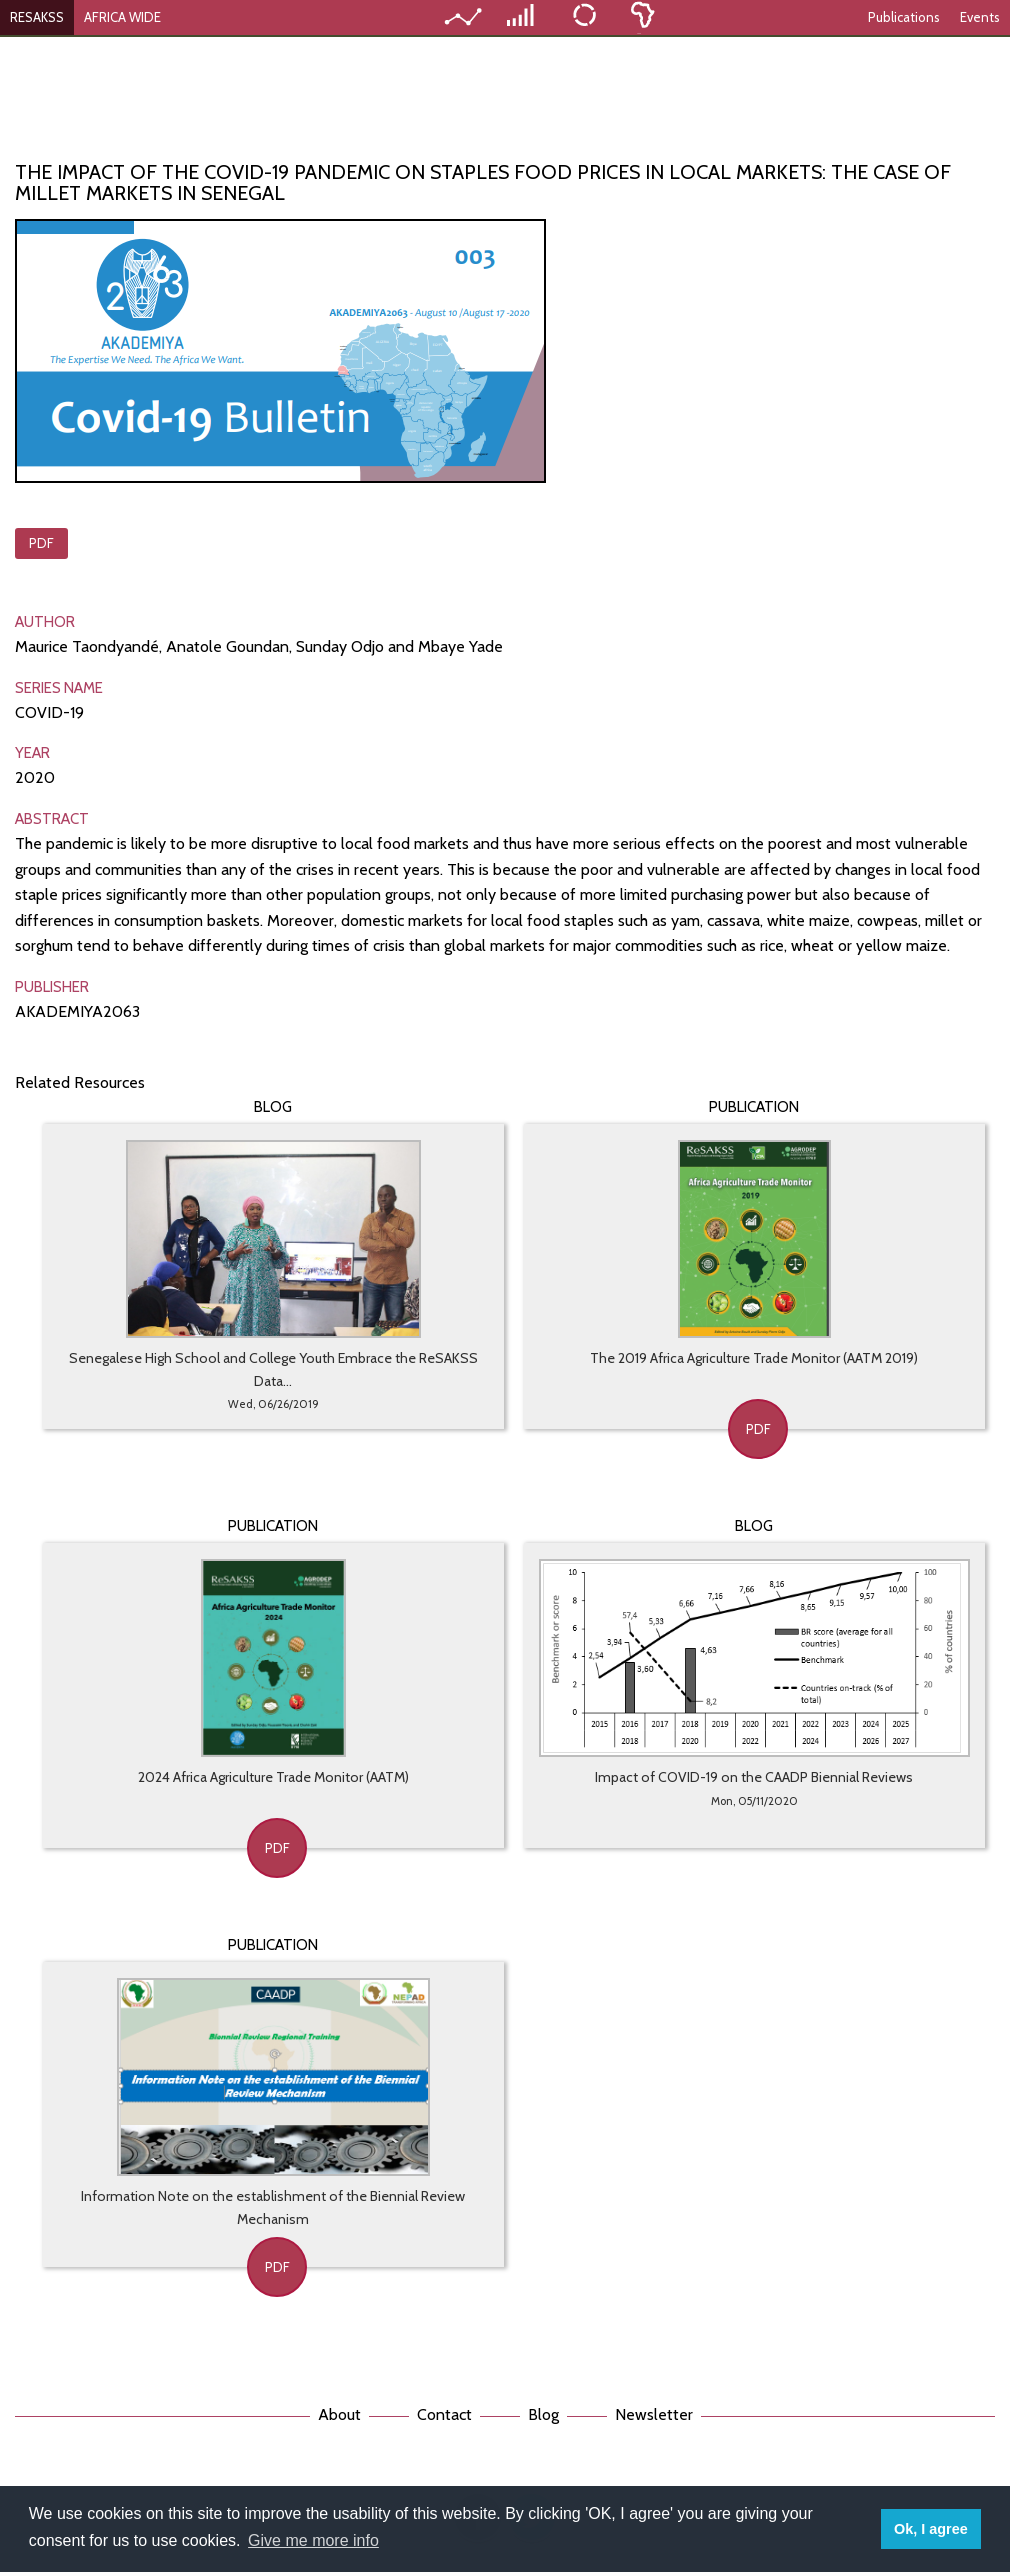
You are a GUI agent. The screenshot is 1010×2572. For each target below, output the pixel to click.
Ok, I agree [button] (931, 2529)
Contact (444, 2414)
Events (980, 17)
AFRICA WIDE (122, 17)
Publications (904, 17)
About (339, 2414)
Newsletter (654, 2414)
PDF (41, 543)
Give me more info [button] (313, 2540)
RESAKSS (37, 17)
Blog (543, 2414)
